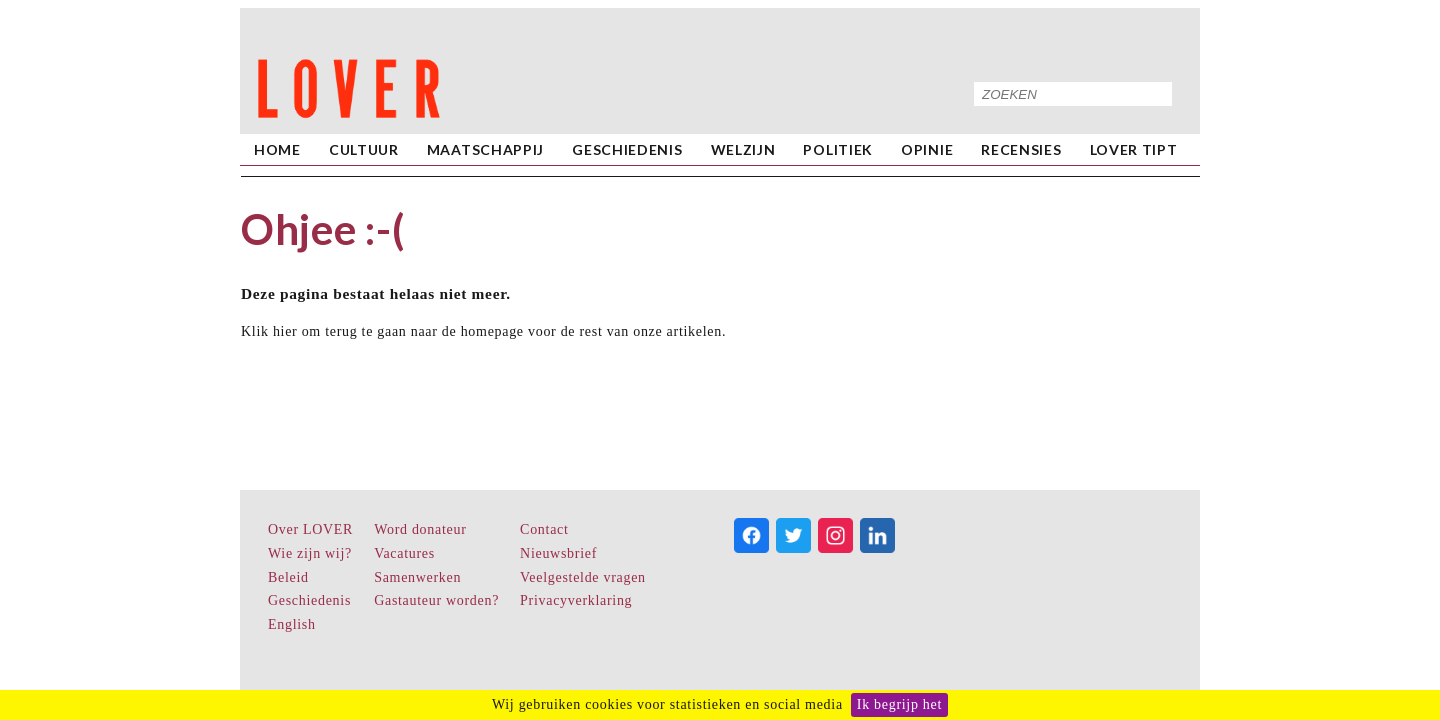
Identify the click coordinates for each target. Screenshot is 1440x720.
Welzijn (743, 149)
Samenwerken (417, 577)
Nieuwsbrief (558, 553)
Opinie (927, 149)
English (292, 624)
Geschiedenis (627, 149)
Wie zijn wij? (310, 553)
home (277, 149)
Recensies (1021, 149)
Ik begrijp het (899, 704)
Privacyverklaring (576, 600)
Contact (544, 529)
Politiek (838, 149)
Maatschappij (485, 149)
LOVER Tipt (1134, 149)
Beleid (288, 577)
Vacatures (404, 553)
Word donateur (420, 529)
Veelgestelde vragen (583, 577)
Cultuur (364, 149)
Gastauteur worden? (436, 600)
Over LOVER (310, 529)
